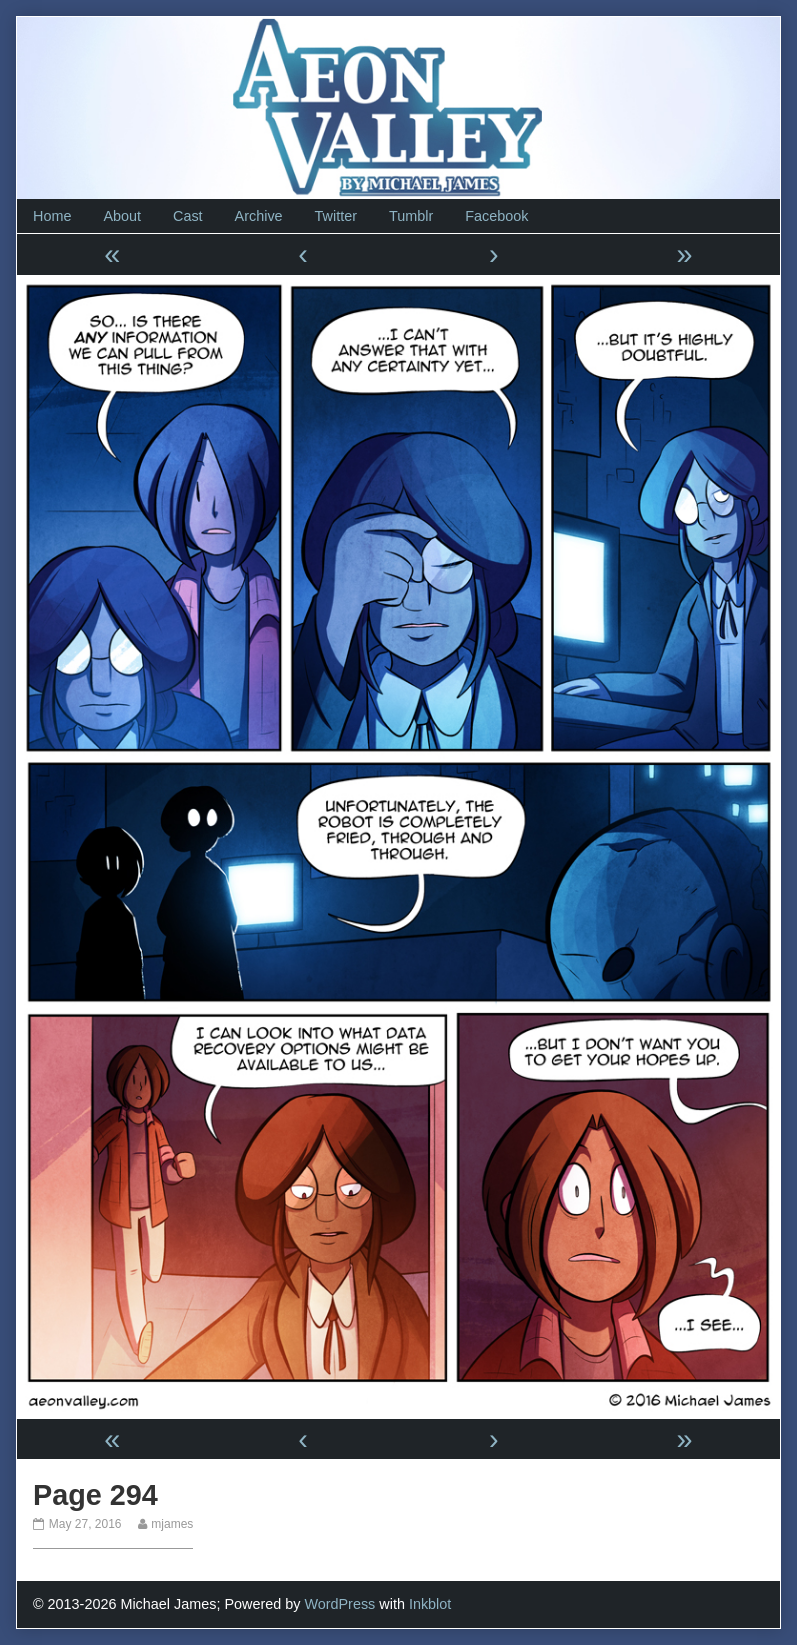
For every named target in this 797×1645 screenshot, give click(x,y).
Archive (259, 216)
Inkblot (430, 1604)
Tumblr (411, 216)
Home (52, 216)
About (122, 216)
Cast (188, 216)
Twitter (336, 216)
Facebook (496, 216)
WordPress (339, 1604)
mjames (171, 1524)
